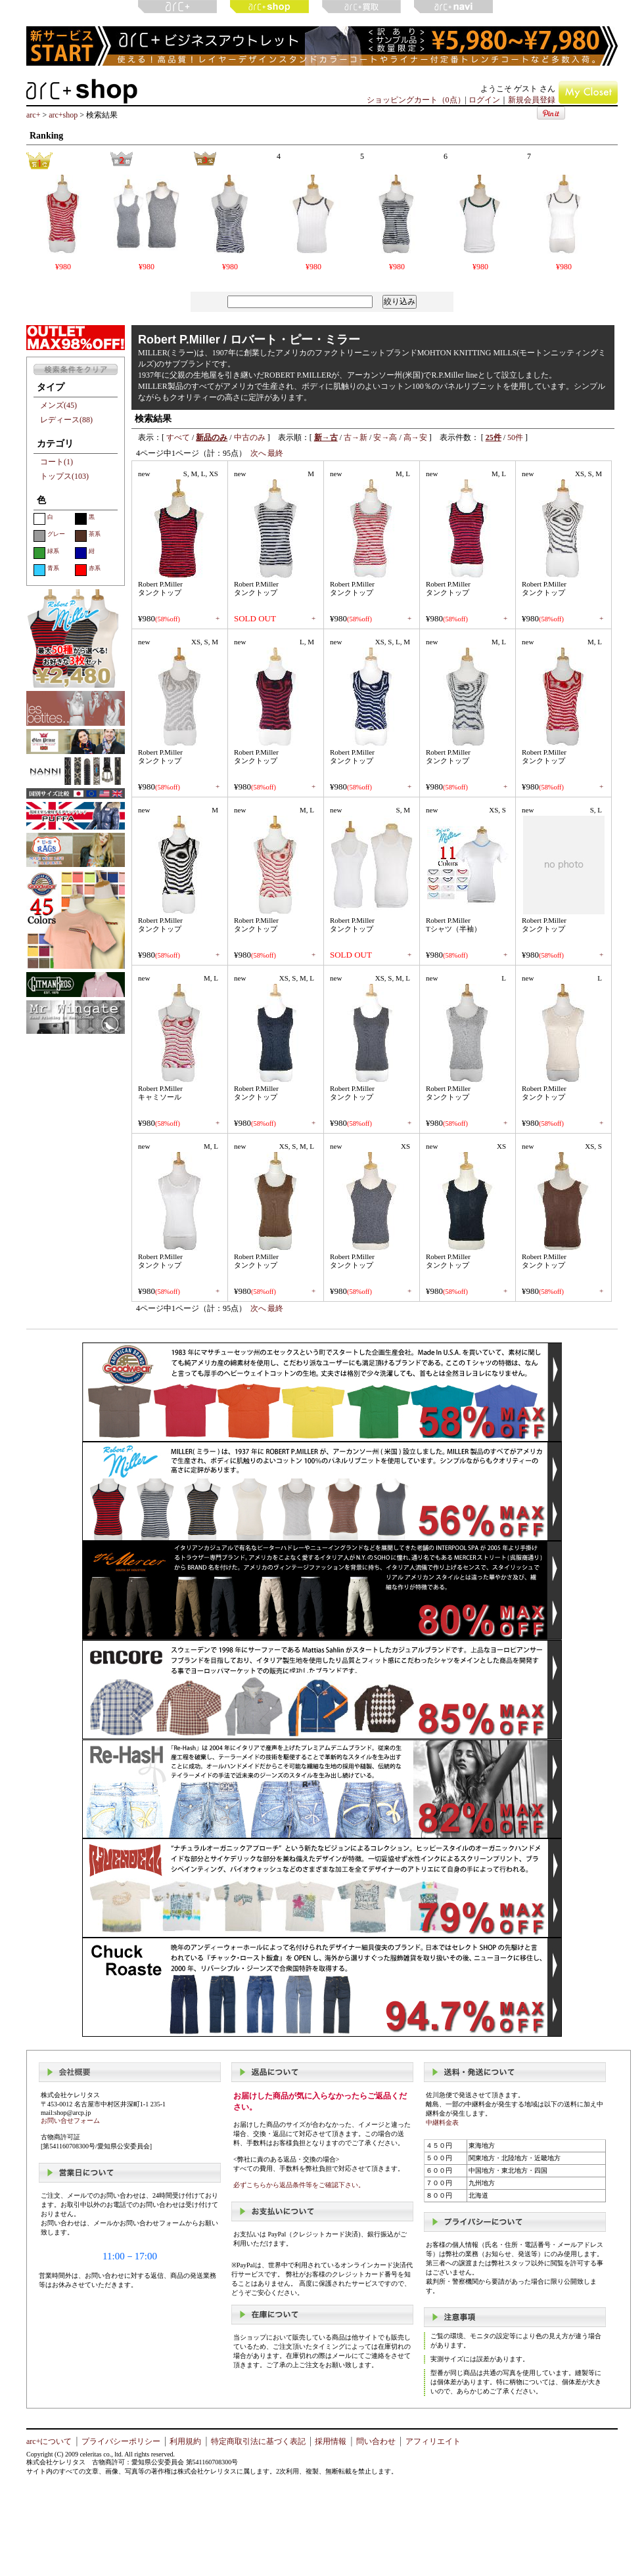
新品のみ (211, 437)
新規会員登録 (531, 99)
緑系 (46, 553)
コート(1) (56, 461)
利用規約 (185, 2441)
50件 (515, 437)
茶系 (88, 536)
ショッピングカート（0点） (416, 99)
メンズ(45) (58, 405)
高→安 (415, 437)
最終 (275, 453)
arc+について (49, 2441)
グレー (49, 536)
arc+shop (63, 115)
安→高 (385, 437)
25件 (493, 437)
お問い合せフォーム (70, 2120)
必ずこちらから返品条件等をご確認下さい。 (299, 2184)
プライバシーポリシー (120, 2441)
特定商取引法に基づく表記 (258, 2441)
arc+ (33, 115)
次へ (258, 453)
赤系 (88, 570)
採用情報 (330, 2441)
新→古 (326, 437)
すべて (178, 437)
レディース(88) (66, 419)
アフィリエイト (433, 2441)
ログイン (484, 99)
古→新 (355, 437)
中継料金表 (442, 2122)
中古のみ (249, 437)
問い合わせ (376, 2441)
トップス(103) (64, 476)
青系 (46, 570)
